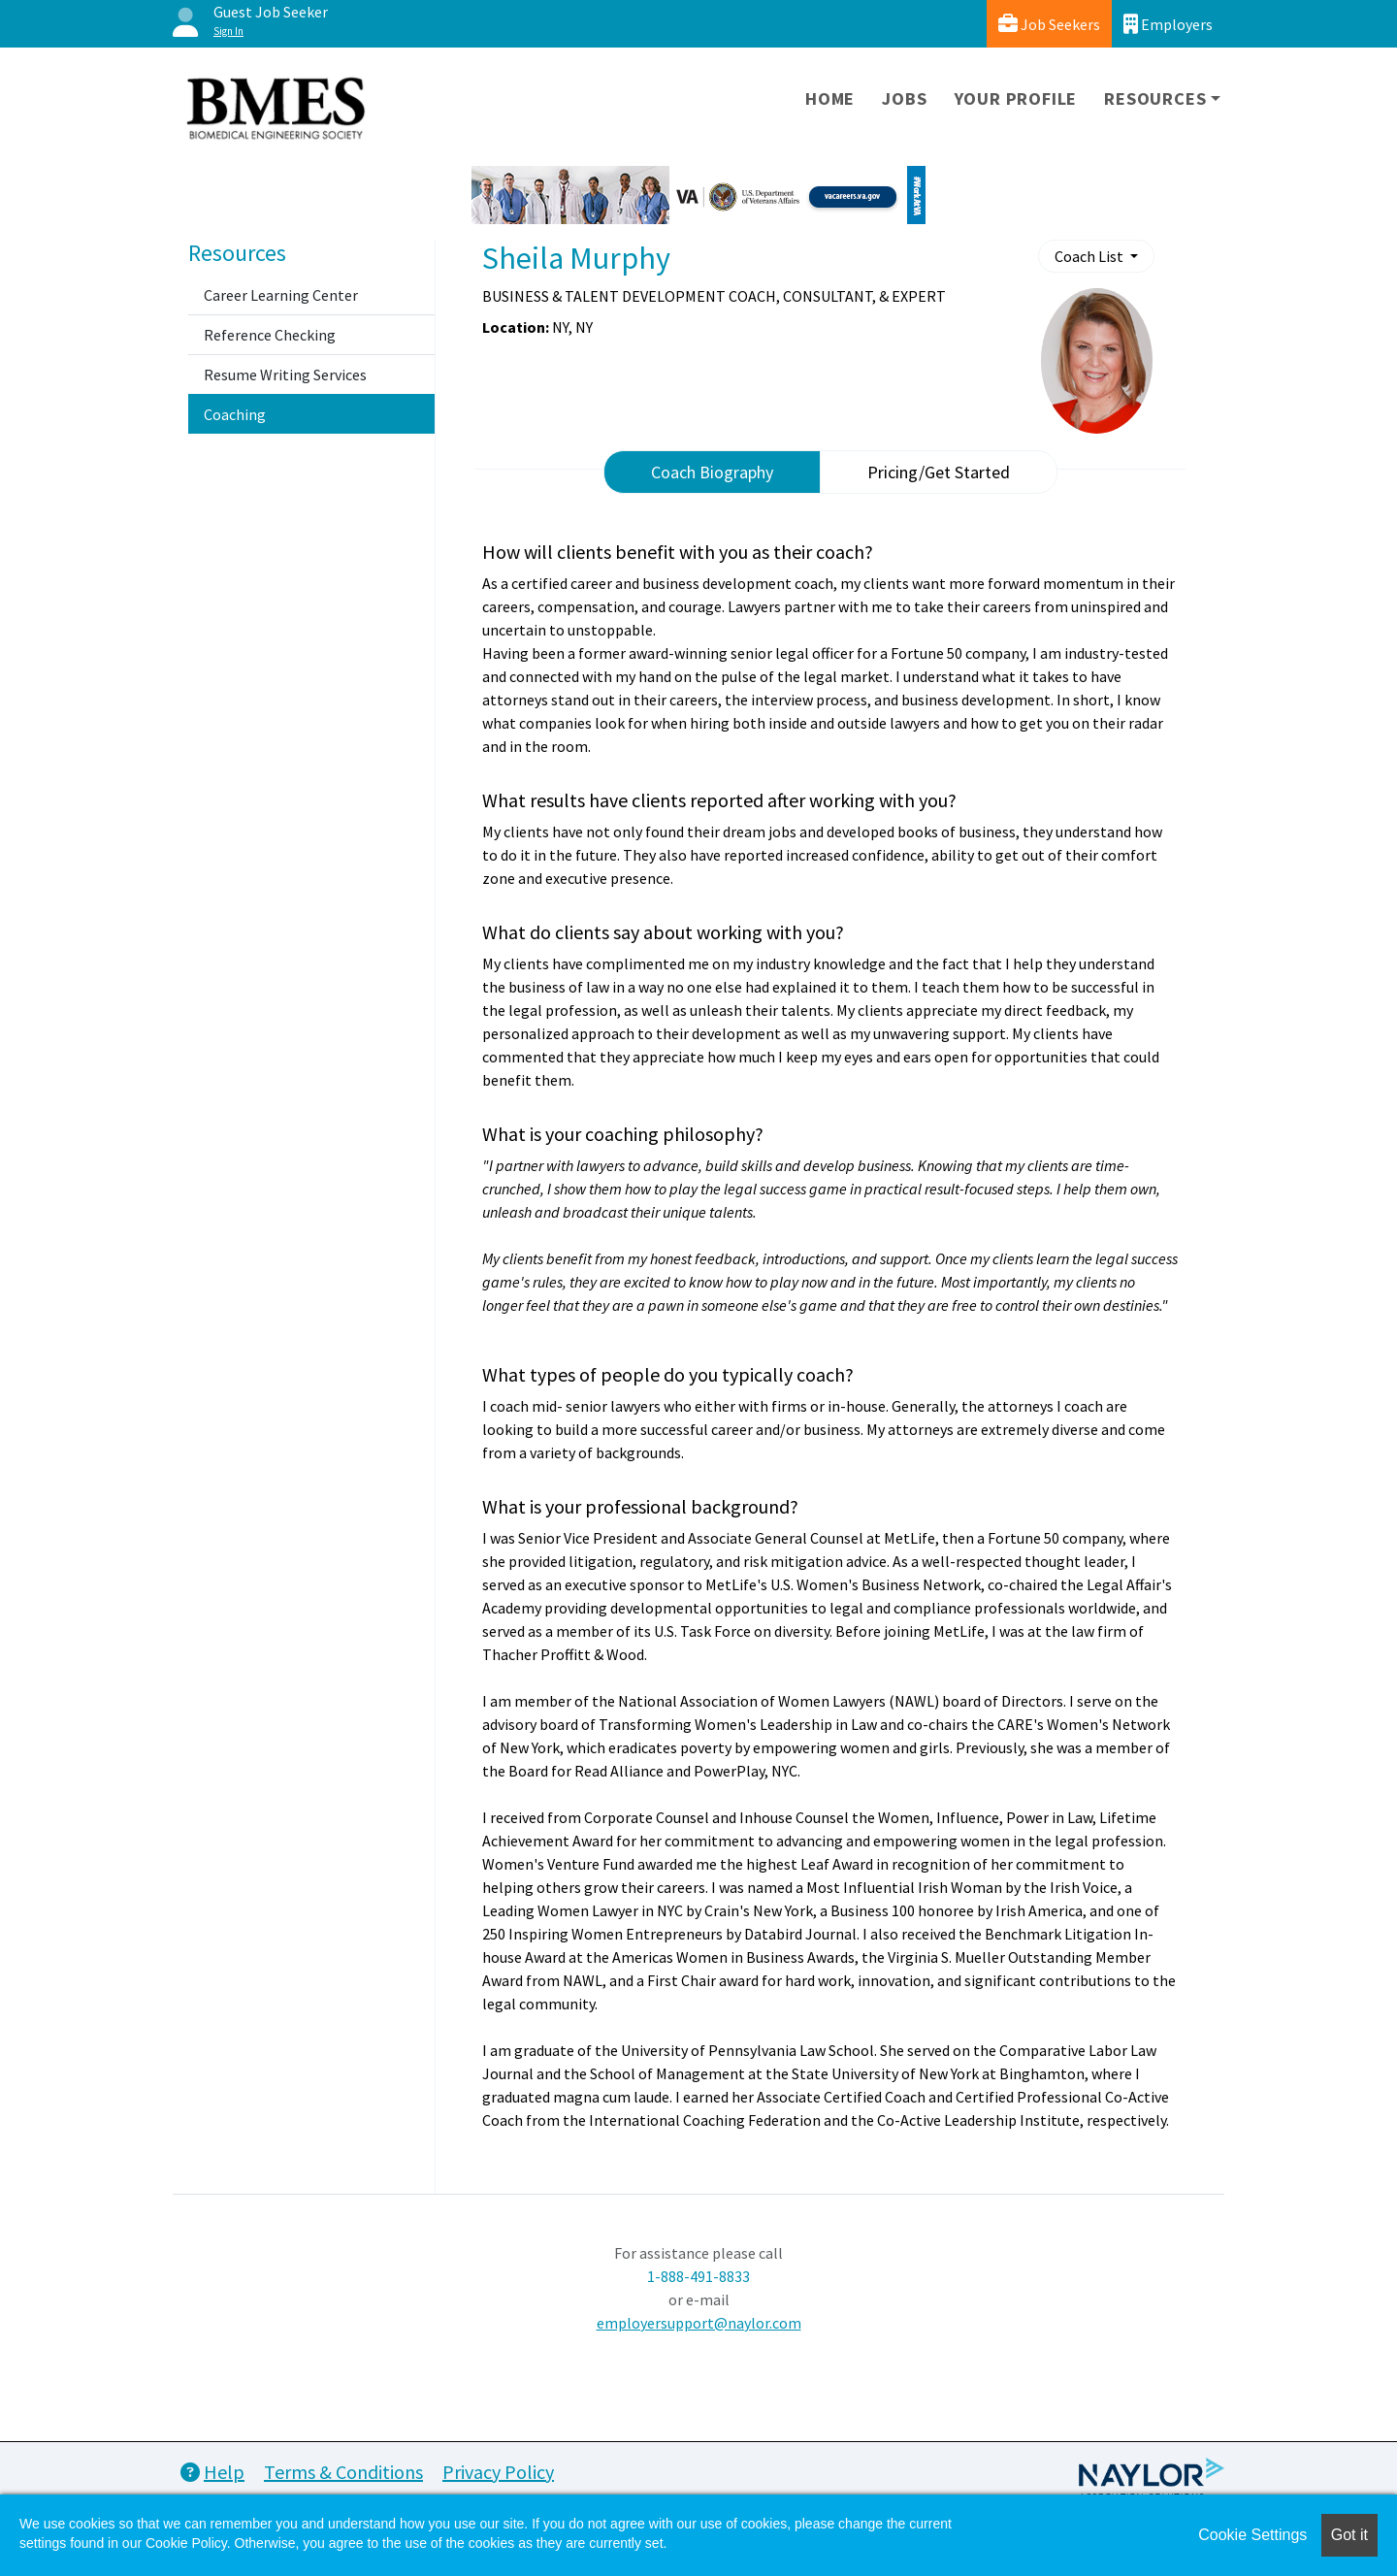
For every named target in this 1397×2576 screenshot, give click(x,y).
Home (830, 98)
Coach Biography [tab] (712, 472)
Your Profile (1016, 98)
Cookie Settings (1252, 2535)
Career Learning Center (281, 295)
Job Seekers (1049, 24)
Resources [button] (1155, 98)
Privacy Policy (498, 2472)
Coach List (1090, 256)
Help (212, 2472)
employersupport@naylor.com (699, 2322)
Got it (1349, 2535)
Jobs (904, 98)
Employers (1168, 24)
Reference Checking (270, 334)
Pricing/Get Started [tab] (938, 472)
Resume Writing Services (285, 374)
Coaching (235, 414)
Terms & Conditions (343, 2472)
